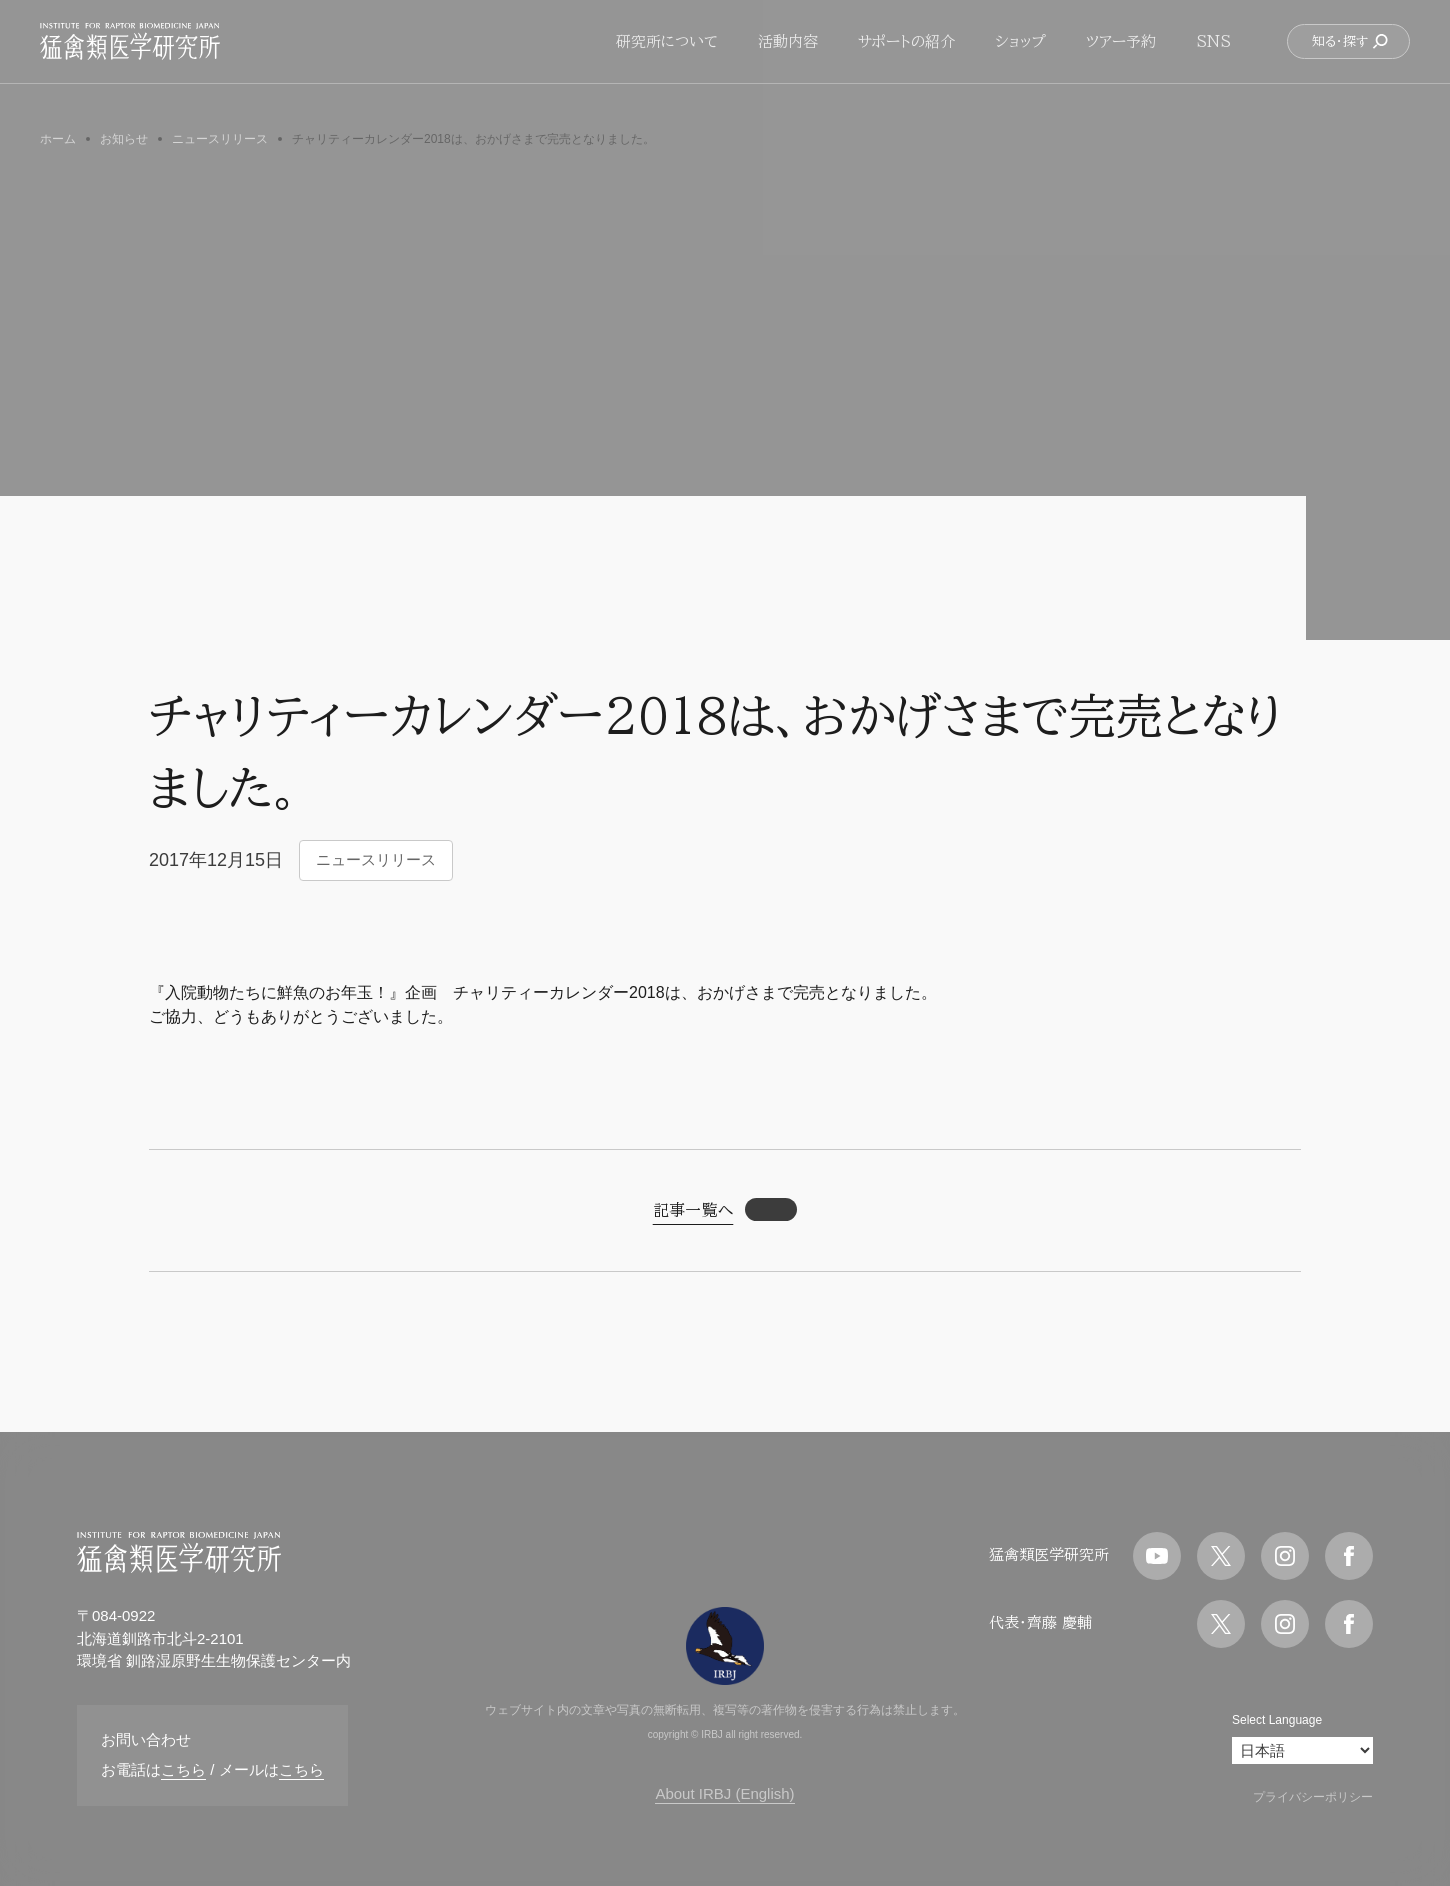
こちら (183, 1769)
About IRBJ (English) (724, 1793)
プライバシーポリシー (1313, 1797)
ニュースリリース (376, 859)
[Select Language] (1302, 1750)
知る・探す (1350, 54)
